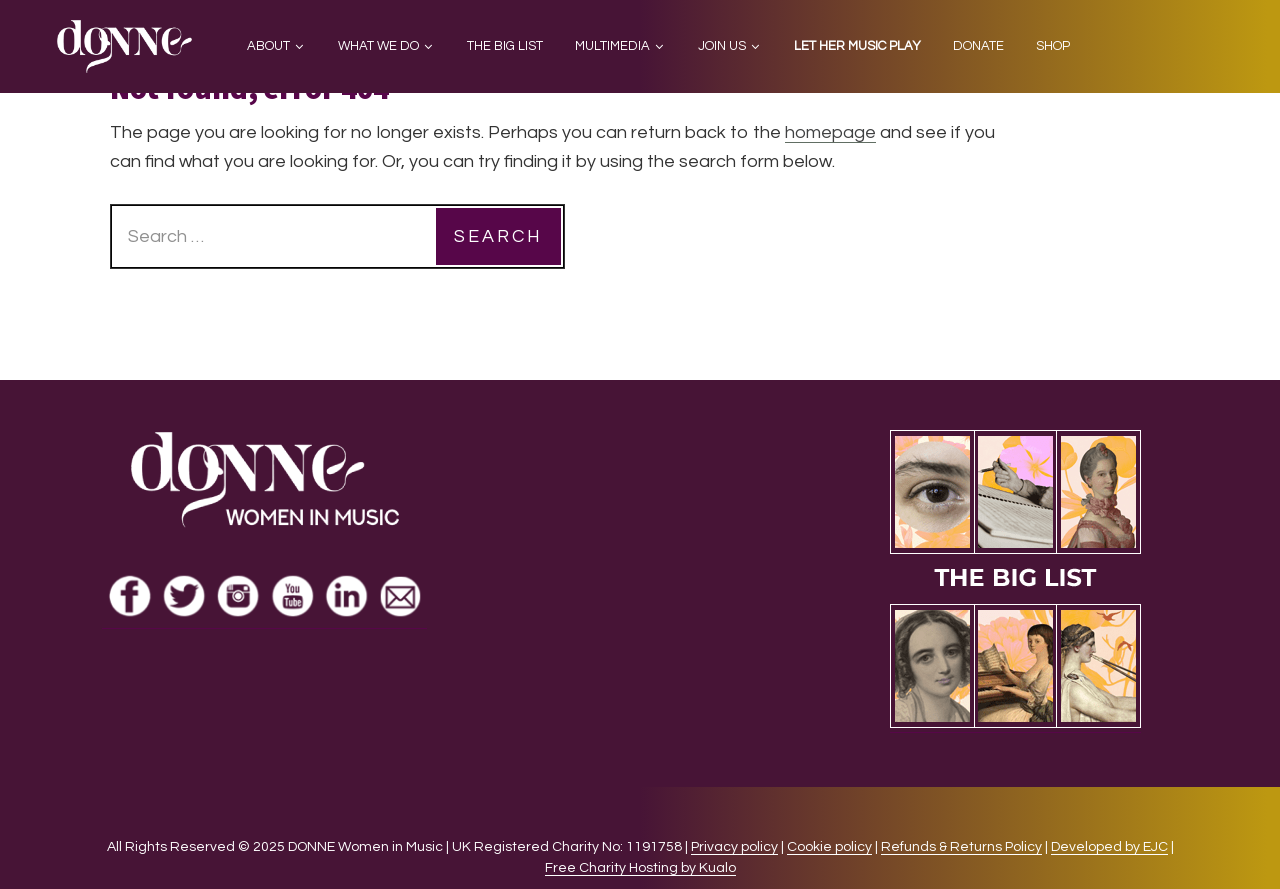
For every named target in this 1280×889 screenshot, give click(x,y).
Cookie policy (829, 847)
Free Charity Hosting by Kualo (640, 868)
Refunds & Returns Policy (961, 847)
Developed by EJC (1109, 847)
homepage (830, 132)
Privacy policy (734, 847)
